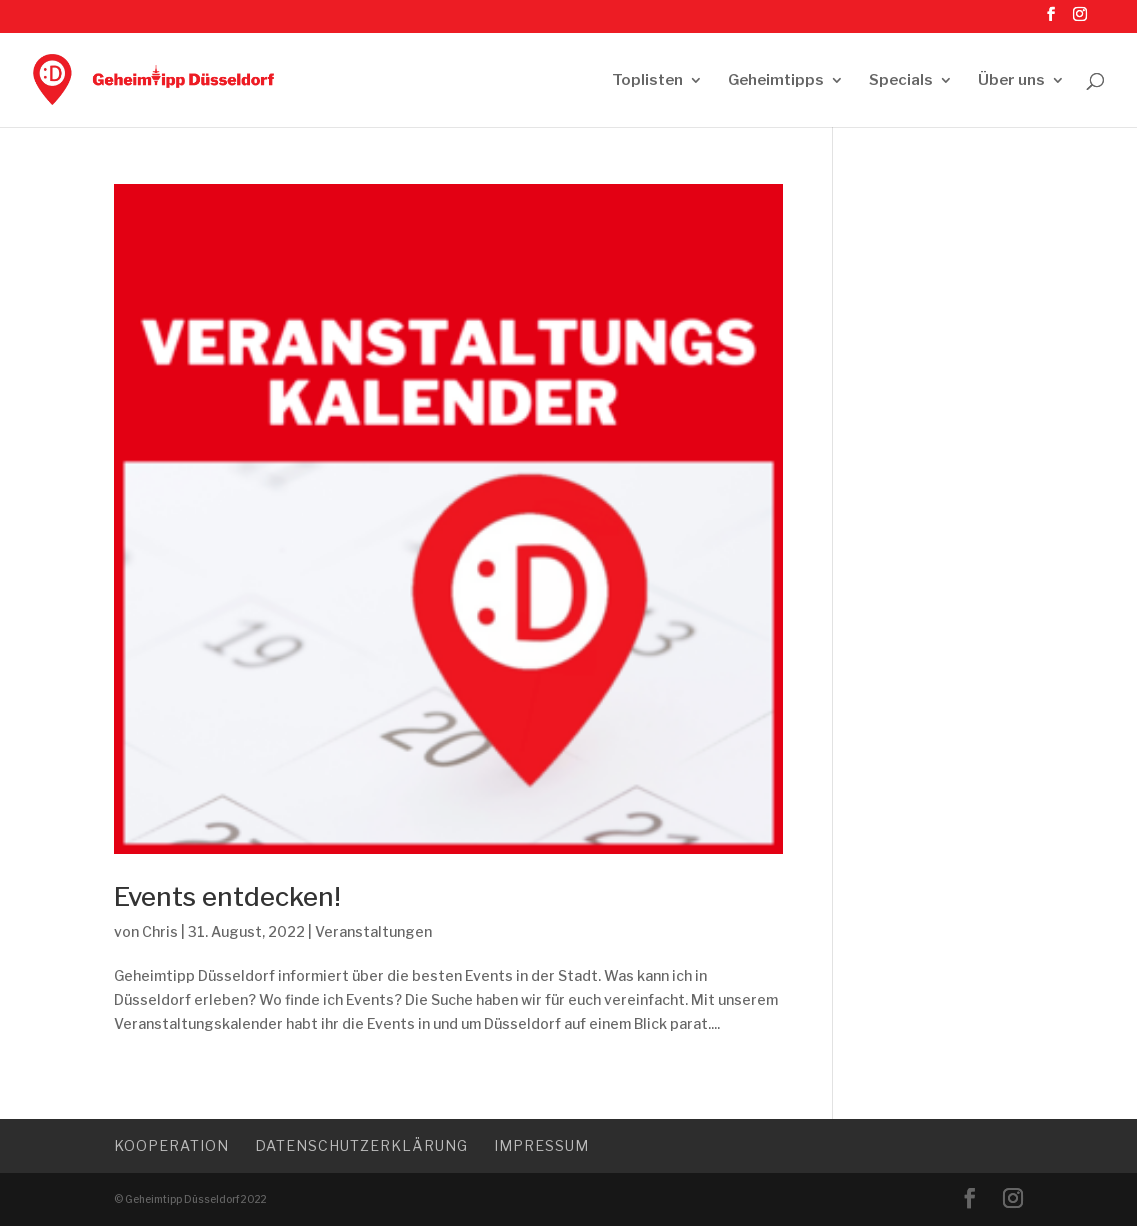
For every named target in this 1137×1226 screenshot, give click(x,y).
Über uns (1011, 81)
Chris (160, 931)
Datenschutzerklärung (361, 1145)
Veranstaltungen (373, 931)
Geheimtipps (776, 81)
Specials (901, 81)
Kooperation (171, 1145)
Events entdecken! (227, 896)
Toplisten (647, 81)
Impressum (541, 1145)
